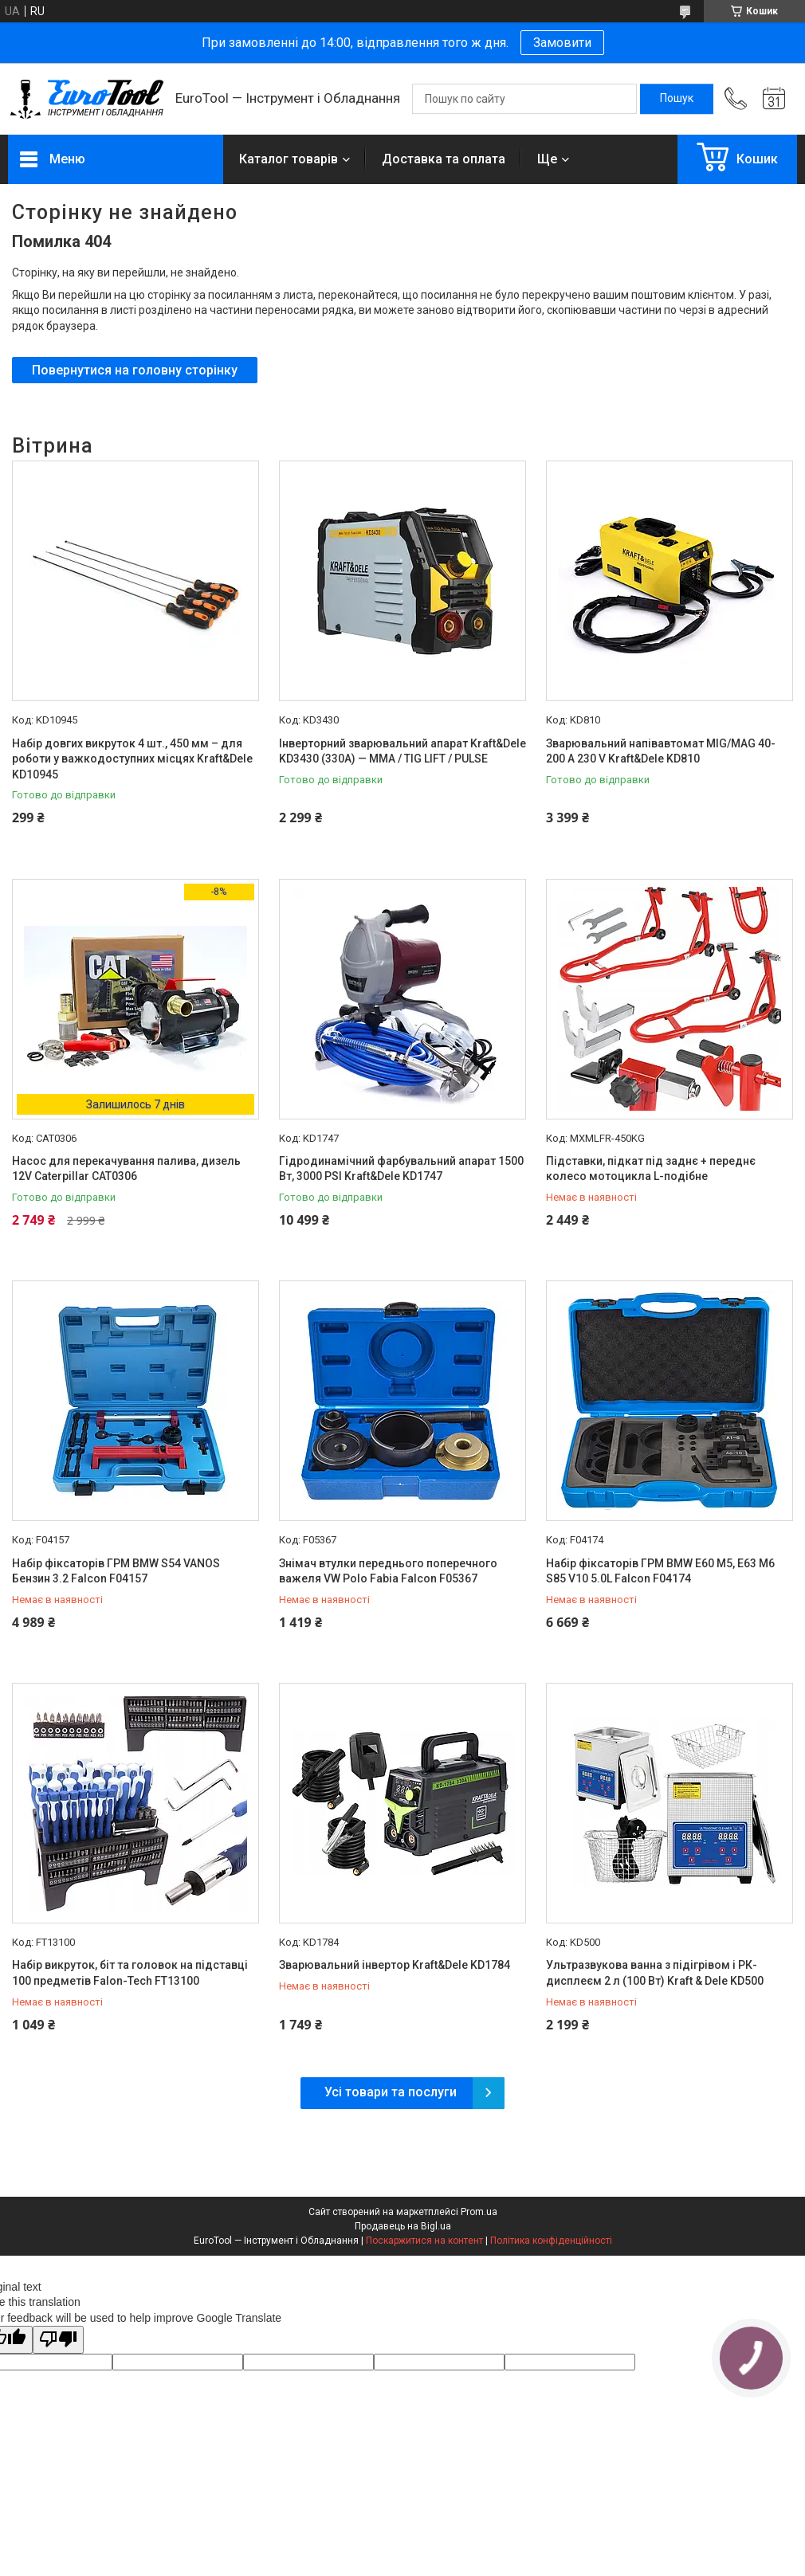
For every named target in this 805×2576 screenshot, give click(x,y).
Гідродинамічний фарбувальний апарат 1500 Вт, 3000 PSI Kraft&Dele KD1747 (401, 1169)
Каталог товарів (288, 159)
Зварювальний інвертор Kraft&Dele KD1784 (394, 1964)
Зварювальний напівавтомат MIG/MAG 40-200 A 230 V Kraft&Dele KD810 (661, 751)
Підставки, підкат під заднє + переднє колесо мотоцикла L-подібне (651, 1169)
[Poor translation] (58, 2340)
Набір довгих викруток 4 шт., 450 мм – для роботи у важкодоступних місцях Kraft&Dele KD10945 (132, 759)
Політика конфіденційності (551, 2240)
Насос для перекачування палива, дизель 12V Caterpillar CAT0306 (126, 1169)
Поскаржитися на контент (424, 2240)
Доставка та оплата (443, 159)
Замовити (562, 42)
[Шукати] (676, 99)
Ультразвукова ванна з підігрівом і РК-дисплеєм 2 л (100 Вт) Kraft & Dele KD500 (655, 1972)
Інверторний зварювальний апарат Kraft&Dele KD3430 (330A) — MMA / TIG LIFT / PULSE (402, 751)
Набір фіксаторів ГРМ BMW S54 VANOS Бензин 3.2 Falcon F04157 (116, 1571)
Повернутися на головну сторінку (135, 370)
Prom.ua (479, 2211)
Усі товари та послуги (390, 2092)
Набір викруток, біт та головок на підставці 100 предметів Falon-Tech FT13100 (130, 1972)
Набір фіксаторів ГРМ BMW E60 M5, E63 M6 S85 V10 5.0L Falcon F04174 (660, 1571)
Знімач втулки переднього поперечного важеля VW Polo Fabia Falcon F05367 (388, 1571)
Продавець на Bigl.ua (403, 2226)
